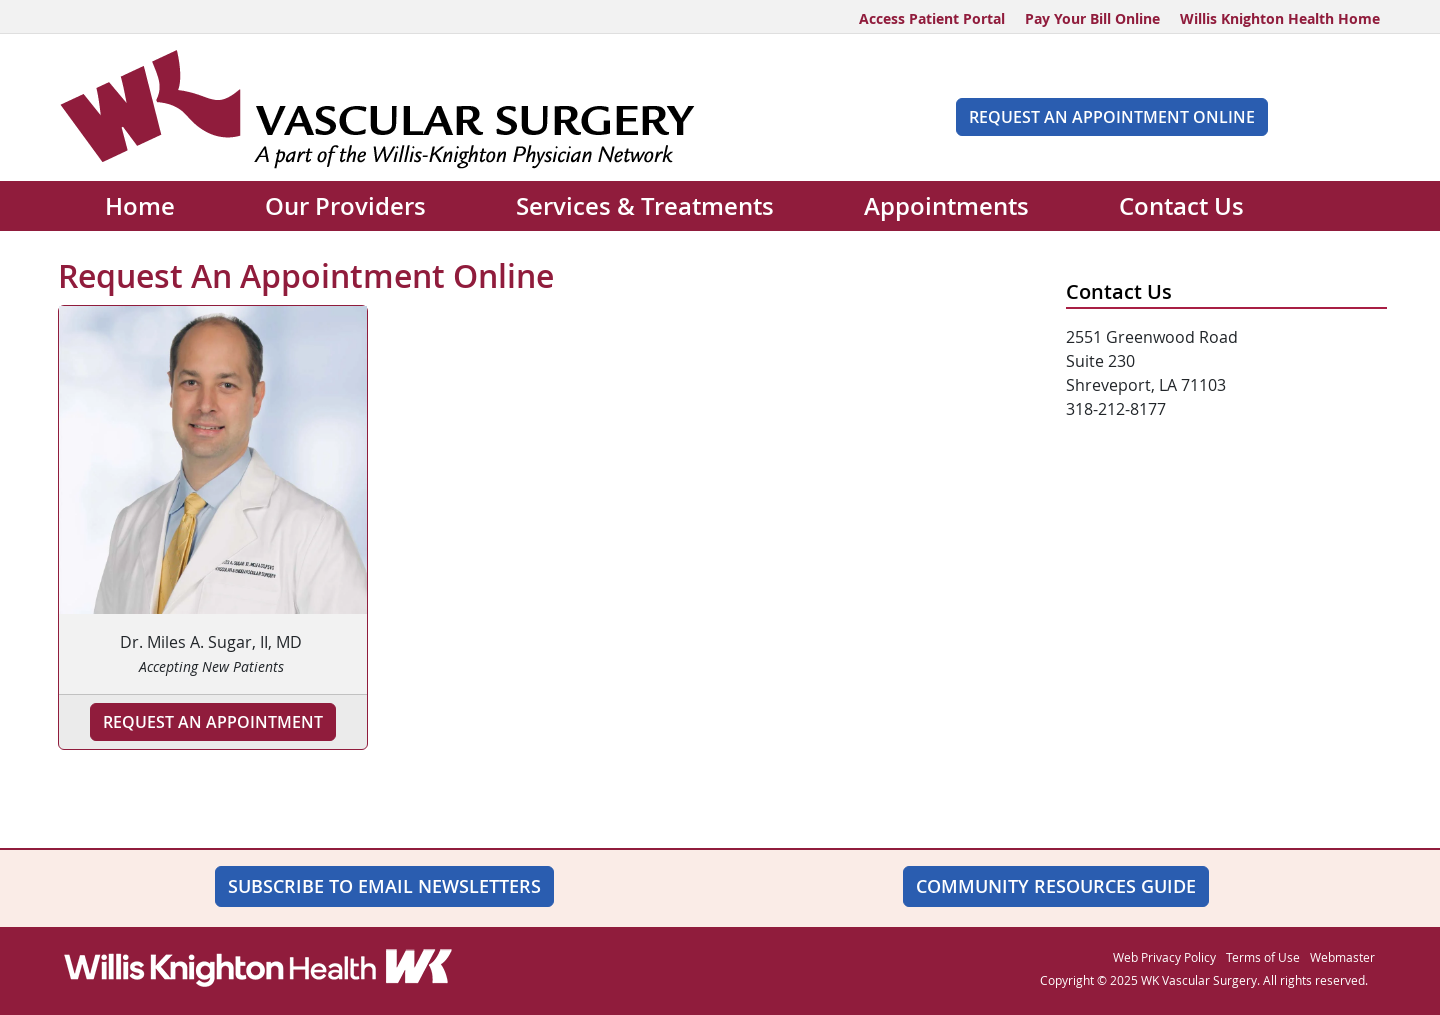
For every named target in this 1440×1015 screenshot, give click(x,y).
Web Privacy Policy (1164, 957)
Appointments (946, 206)
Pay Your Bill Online (1092, 18)
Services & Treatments (645, 206)
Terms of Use (1263, 957)
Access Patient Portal (932, 18)
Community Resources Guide (1056, 886)
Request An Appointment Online (1112, 117)
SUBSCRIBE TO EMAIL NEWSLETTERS (384, 886)
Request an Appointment (213, 722)
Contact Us (1181, 206)
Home (140, 206)
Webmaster (1342, 957)
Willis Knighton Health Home (1280, 18)
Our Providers (345, 206)
